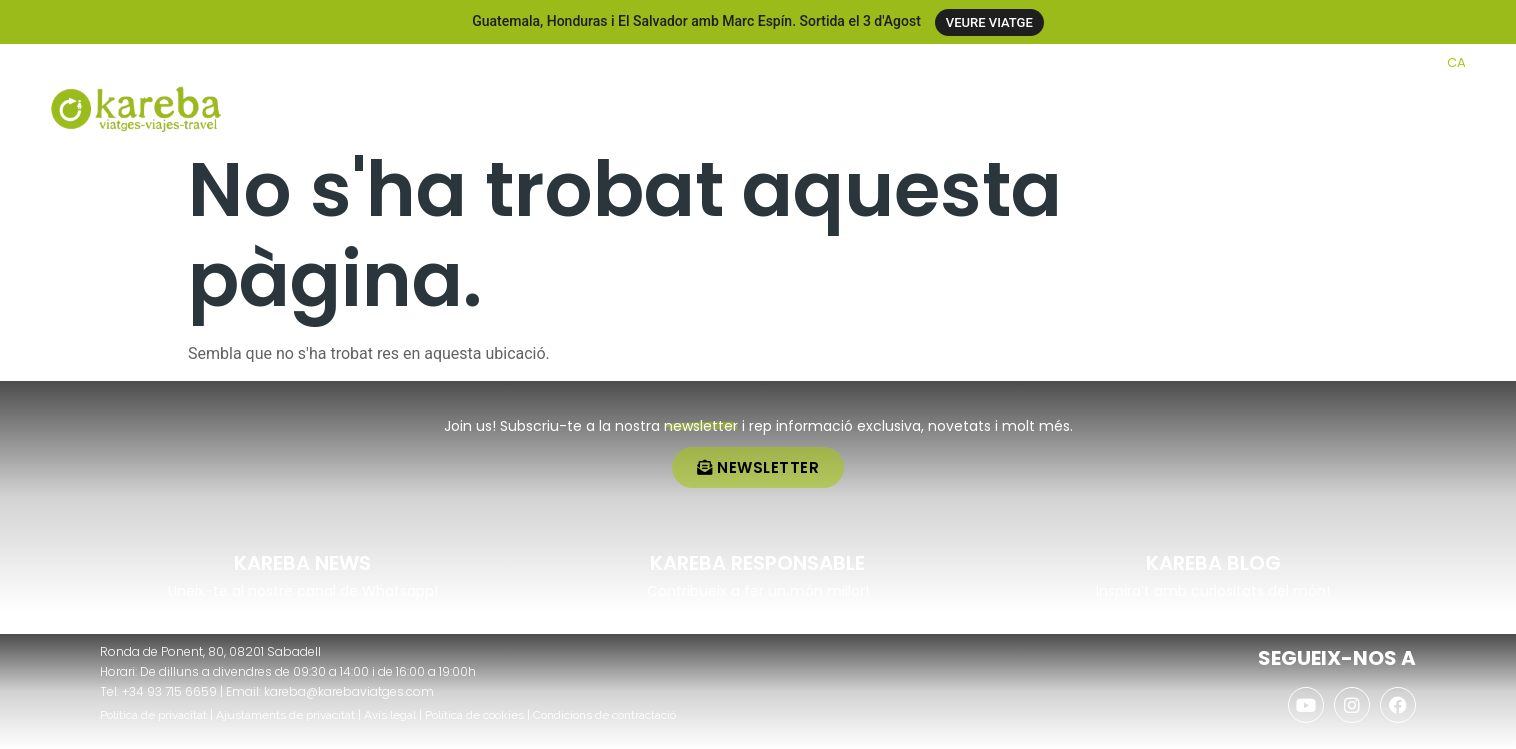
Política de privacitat (153, 715)
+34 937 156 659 (123, 62)
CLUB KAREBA (1261, 62)
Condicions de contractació (604, 715)
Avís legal (390, 715)
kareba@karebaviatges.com (349, 691)
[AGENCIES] (1328, 63)
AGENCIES (1371, 62)
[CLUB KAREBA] (1205, 63)
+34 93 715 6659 (169, 691)
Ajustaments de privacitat (285, 715)
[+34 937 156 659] (58, 61)
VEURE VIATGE (989, 22)
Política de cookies (474, 715)
